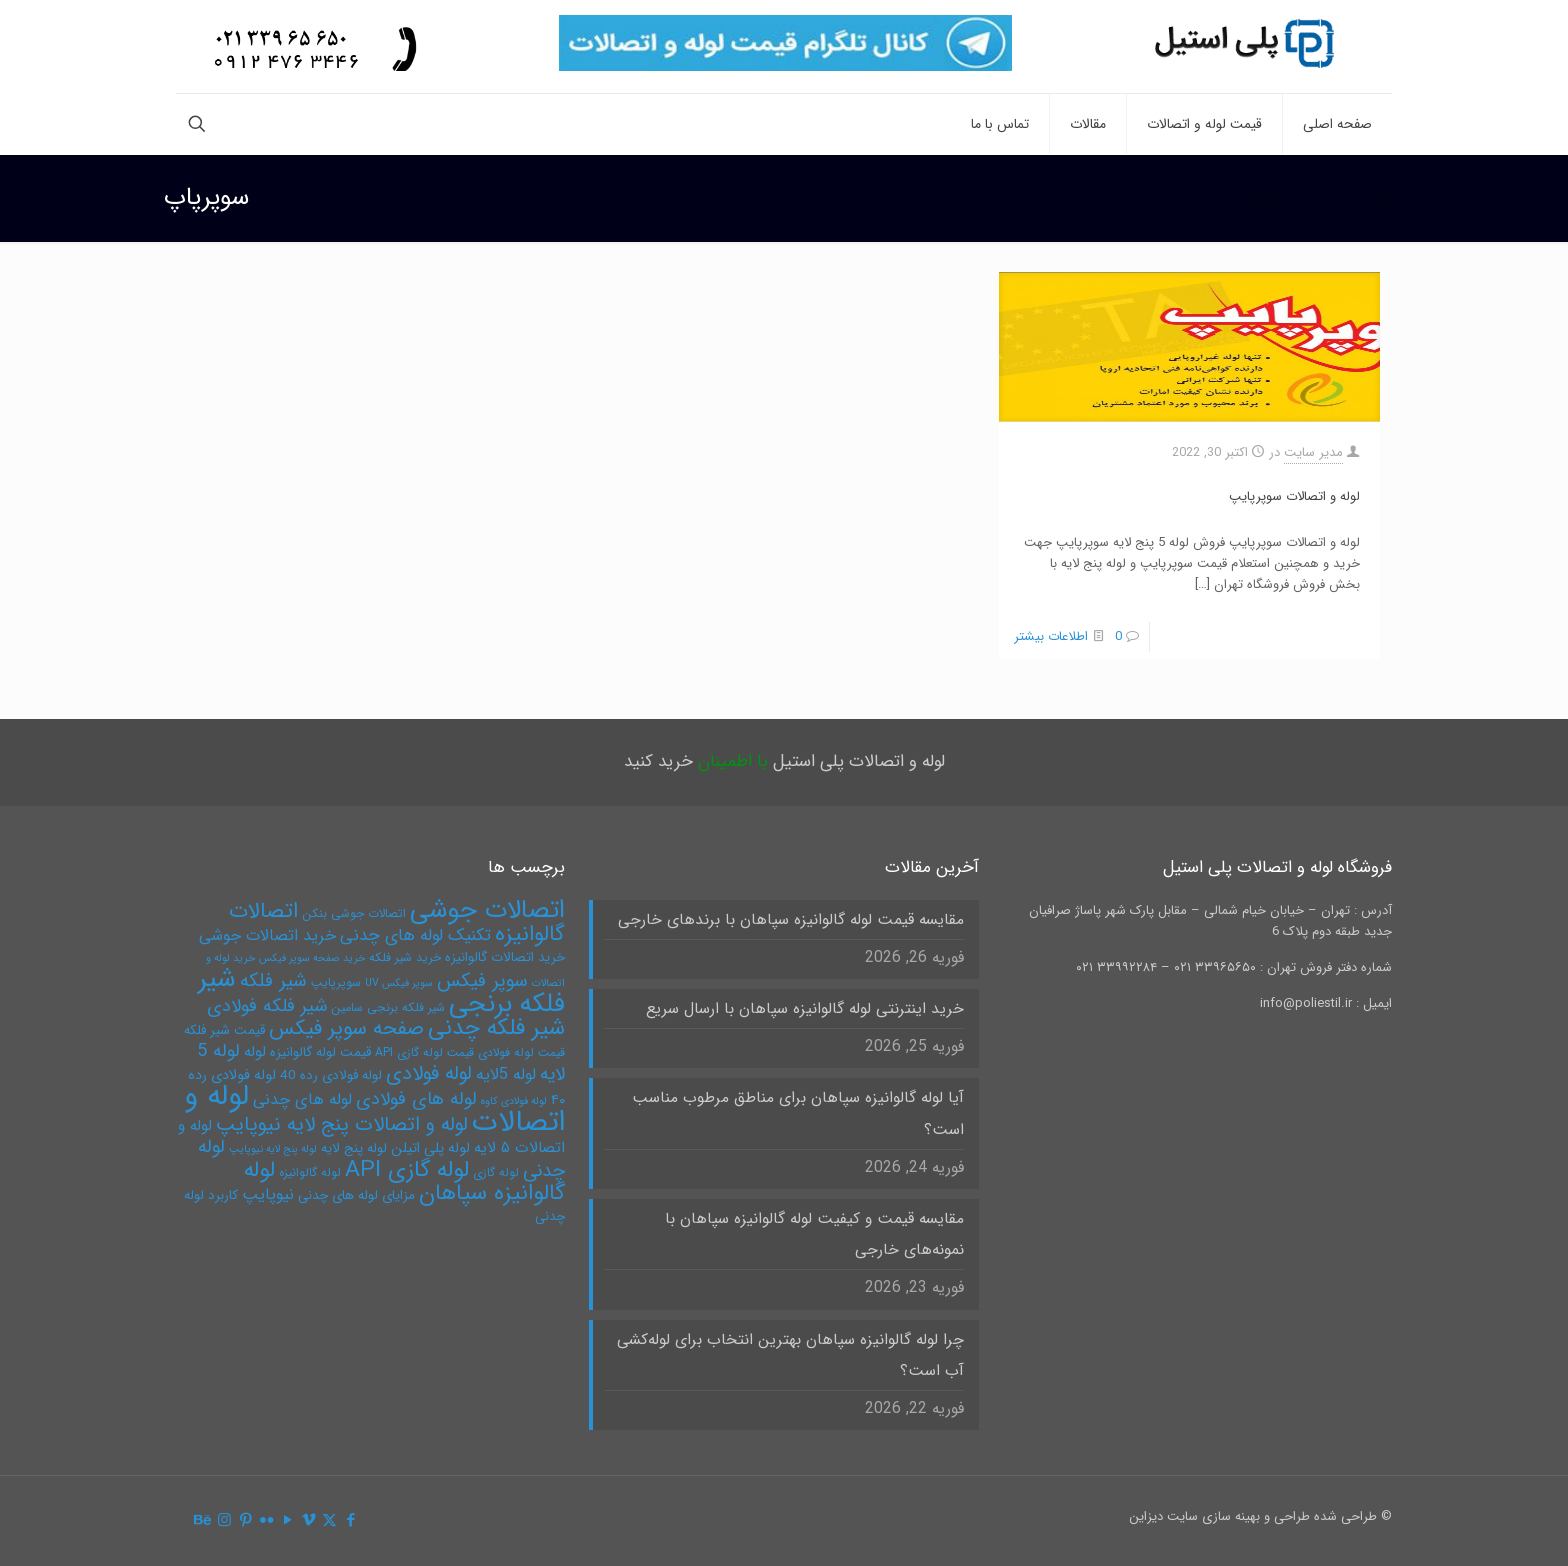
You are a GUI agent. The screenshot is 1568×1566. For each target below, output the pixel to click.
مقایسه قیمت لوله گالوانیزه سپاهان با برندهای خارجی (791, 920)
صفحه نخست (1366, 198)
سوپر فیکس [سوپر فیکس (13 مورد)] (482, 981)
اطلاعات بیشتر (1051, 636)
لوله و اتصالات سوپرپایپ (1294, 496)
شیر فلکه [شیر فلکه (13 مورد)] (273, 981)
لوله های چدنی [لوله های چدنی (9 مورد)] (302, 1099)
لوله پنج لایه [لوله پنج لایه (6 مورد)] (354, 1148)
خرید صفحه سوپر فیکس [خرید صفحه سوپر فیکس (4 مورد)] (312, 958)
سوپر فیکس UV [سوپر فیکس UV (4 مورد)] (399, 983)
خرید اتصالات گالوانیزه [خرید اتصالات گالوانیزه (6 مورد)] (505, 957)
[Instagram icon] (224, 1521)
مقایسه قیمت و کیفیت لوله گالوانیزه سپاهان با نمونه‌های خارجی (814, 1234)
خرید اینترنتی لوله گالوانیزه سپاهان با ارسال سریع (805, 1009)
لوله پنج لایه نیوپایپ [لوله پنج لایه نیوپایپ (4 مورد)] (273, 1149)
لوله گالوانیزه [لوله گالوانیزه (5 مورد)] (310, 1172)
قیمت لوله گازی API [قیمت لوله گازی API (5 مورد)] (424, 1052)
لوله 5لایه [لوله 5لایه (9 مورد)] (506, 1074)
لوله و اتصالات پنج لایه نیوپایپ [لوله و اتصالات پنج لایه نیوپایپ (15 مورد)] (342, 1124)
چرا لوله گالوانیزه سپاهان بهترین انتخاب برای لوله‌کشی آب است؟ (790, 1355)
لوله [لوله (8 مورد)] (255, 1052)
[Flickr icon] (266, 1521)
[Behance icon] (203, 1521)
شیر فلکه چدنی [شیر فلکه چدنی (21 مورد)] (496, 1028)
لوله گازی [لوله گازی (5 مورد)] (496, 1172)
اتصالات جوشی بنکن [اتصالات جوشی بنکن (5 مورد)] (354, 913)
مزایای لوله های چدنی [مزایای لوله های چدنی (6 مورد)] (356, 1195)
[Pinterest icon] (245, 1521)
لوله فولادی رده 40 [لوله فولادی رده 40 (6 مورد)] (331, 1075)
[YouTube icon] (287, 1521)
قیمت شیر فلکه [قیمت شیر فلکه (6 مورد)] (224, 1030)
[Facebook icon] (350, 1521)
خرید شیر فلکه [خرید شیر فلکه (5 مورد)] (405, 957)
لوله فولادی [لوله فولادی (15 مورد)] (429, 1073)
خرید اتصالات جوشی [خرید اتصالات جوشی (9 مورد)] (267, 935)
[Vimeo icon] (308, 1521)
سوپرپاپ (1269, 198)
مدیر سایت (1313, 452)
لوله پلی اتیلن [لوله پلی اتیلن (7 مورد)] (430, 1148)
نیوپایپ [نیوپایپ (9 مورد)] (268, 1194)
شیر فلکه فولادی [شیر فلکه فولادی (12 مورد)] (267, 1006)
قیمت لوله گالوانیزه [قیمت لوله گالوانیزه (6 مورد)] (320, 1052)
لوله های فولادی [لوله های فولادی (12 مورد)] (416, 1099)
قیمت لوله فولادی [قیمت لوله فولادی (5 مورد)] (521, 1052)
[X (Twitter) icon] (329, 1521)
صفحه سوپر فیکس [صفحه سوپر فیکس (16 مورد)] (346, 1029)
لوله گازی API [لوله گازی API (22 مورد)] (407, 1170)
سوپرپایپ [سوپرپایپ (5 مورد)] (336, 982)
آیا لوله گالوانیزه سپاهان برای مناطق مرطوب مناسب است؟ (798, 1113)
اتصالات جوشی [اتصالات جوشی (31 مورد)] (487, 910)
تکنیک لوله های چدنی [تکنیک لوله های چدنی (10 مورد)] (415, 935)
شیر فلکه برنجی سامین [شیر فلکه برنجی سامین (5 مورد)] (388, 1007)
